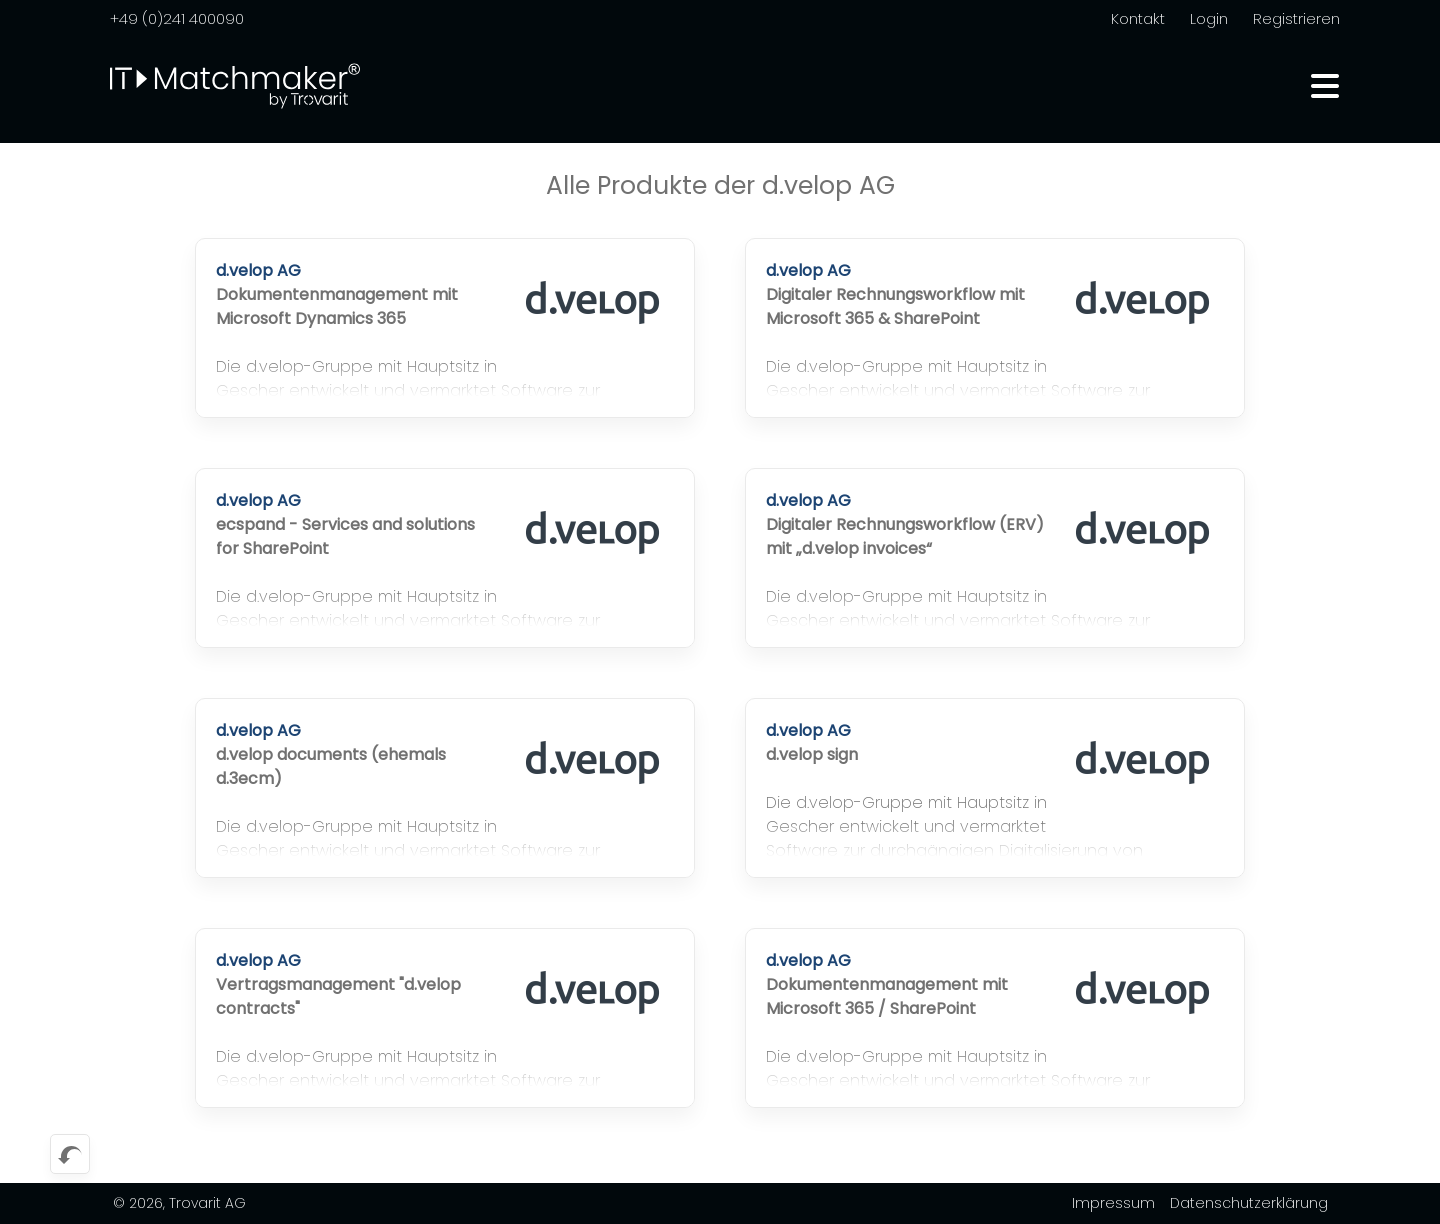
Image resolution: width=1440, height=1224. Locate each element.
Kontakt (1138, 18)
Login (1209, 18)
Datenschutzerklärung (1249, 1203)
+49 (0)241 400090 (177, 18)
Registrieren (1296, 18)
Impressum (1113, 1203)
